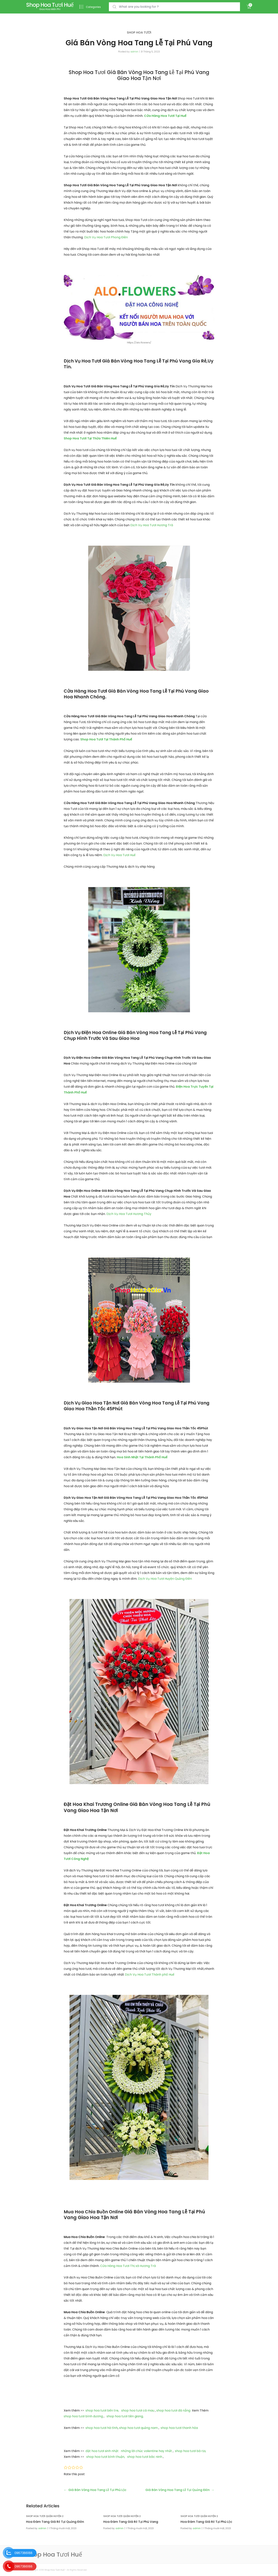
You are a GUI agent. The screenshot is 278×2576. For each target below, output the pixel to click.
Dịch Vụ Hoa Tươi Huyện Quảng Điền (165, 1578)
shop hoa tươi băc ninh (144, 2457)
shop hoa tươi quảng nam (138, 2428)
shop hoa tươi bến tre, (102, 2410)
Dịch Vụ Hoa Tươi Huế (119, 855)
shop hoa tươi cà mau (137, 2410)
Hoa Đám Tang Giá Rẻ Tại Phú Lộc (206, 2522)
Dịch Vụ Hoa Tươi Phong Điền (106, 237)
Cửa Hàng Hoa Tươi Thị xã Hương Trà (128, 2266)
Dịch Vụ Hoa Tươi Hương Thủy (128, 1214)
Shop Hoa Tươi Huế (54, 2569)
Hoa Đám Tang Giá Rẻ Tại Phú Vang (130, 2522)
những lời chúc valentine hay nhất (146, 2451)
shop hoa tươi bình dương (83, 2416)
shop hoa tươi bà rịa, (190, 2451)
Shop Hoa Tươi (139, 32)
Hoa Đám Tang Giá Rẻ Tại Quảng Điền (55, 2522)
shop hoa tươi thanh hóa (180, 2428)
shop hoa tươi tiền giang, (125, 2416)
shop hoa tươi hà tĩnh (102, 2428)
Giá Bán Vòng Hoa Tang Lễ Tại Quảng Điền (177, 2490)
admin (134, 51)
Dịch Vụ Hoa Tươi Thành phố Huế (149, 1974)
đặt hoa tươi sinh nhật (102, 2451)
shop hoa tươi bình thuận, (105, 2457)
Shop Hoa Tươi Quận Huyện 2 (44, 2516)
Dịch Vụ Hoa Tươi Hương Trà (151, 525)
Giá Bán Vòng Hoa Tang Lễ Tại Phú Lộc (97, 2490)
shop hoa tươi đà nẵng (173, 2410)
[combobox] (174, 6)
